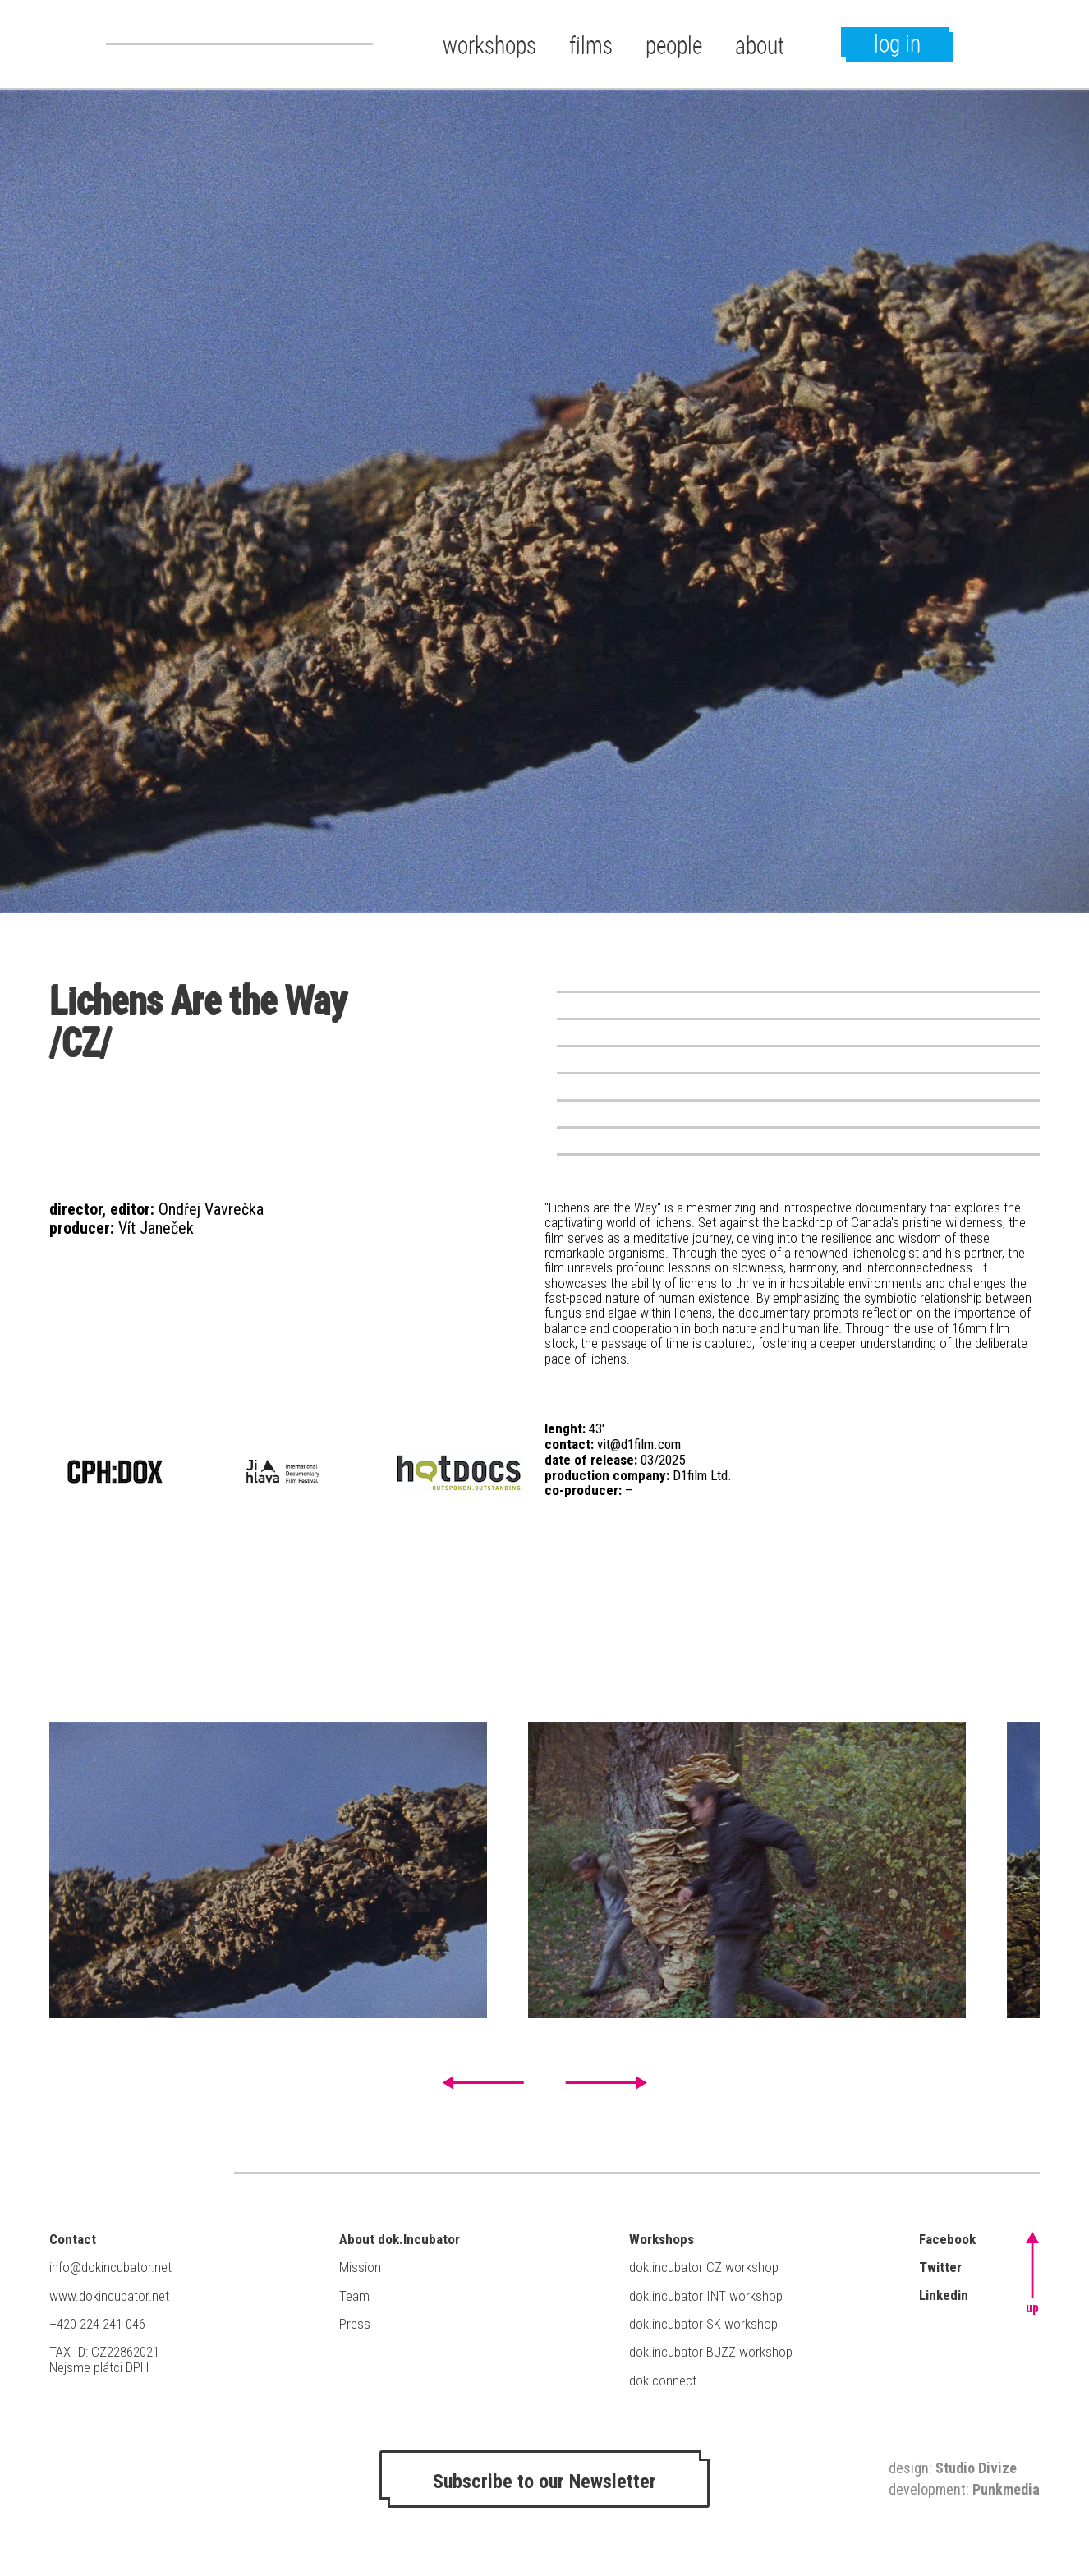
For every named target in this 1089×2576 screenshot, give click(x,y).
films (591, 45)
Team (354, 2295)
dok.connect (662, 2380)
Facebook (947, 2239)
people (674, 45)
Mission (360, 2267)
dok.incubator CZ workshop (704, 2267)
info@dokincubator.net (110, 2267)
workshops (489, 45)
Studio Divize (976, 2468)
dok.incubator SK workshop (703, 2323)
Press (354, 2323)
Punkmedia (1006, 2489)
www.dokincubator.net (109, 2295)
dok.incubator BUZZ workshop (711, 2351)
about (759, 45)
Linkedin (943, 2295)
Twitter (940, 2267)
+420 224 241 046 (97, 2323)
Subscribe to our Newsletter (544, 2481)
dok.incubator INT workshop (706, 2295)
